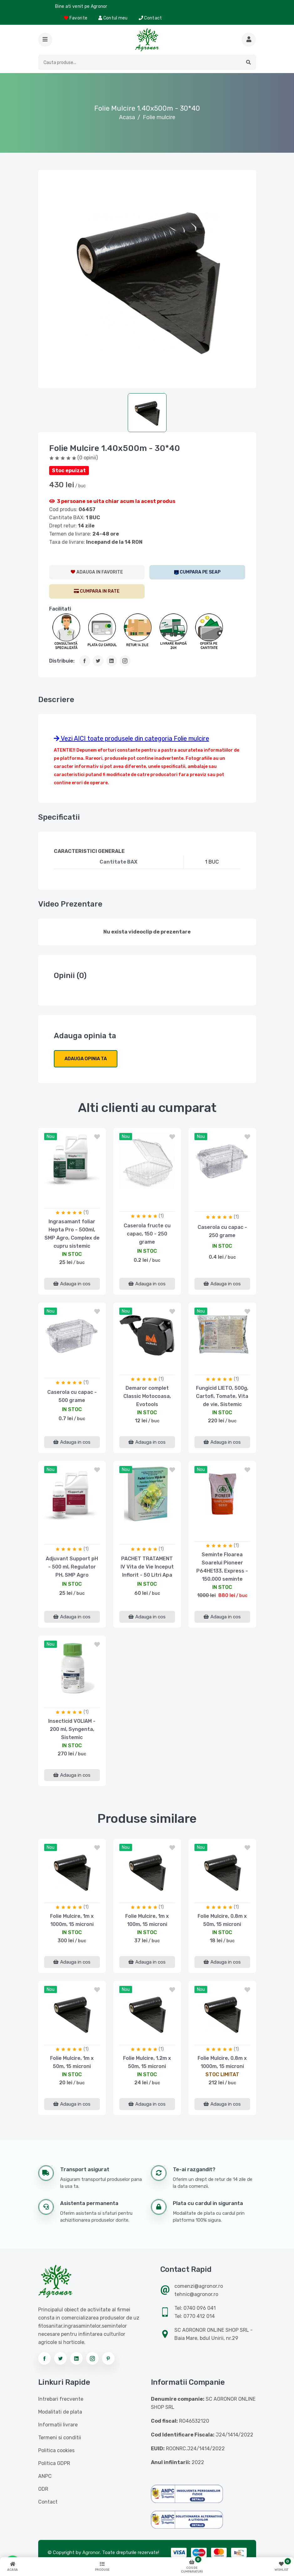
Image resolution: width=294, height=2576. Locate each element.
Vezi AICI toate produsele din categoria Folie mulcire (131, 738)
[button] (45, 40)
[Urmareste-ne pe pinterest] (108, 2358)
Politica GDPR (54, 2463)
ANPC (45, 2476)
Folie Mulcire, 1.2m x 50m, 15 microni (147, 2062)
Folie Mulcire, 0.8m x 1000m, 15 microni (222, 2062)
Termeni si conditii (59, 2438)
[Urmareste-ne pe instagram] (92, 2358)
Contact (150, 18)
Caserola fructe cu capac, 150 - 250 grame (147, 1234)
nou (50, 1136)
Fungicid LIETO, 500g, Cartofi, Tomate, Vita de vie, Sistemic (222, 1396)
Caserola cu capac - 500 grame (72, 1396)
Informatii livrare (58, 2425)
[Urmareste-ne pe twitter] (60, 2358)
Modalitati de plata (60, 2412)
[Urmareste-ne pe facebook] (44, 2358)
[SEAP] (197, 572)
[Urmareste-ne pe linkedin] (76, 2358)
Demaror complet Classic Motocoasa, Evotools (147, 1396)
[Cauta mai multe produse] (249, 40)
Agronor (91, 2552)
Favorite (75, 18)
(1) (86, 1212)
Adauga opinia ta (85, 1058)
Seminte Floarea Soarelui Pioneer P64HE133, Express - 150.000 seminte (222, 1567)
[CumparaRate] (97, 591)
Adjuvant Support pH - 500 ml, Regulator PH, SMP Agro (72, 1567)
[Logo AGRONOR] (147, 39)
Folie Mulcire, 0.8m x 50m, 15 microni (222, 1920)
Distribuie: (62, 661)
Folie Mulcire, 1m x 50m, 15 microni (72, 2062)
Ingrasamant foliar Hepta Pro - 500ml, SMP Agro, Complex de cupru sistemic (72, 1234)
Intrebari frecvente (60, 2399)
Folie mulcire (159, 117)
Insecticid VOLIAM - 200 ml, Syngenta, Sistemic (71, 1729)
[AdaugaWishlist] (97, 572)
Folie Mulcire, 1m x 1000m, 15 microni (72, 1920)
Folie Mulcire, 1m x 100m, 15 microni (147, 1920)
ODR (43, 2489)
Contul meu (113, 18)
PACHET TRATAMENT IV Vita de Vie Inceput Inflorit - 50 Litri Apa (147, 1567)
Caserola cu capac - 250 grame (222, 1231)
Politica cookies (56, 2450)
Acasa (127, 117)
